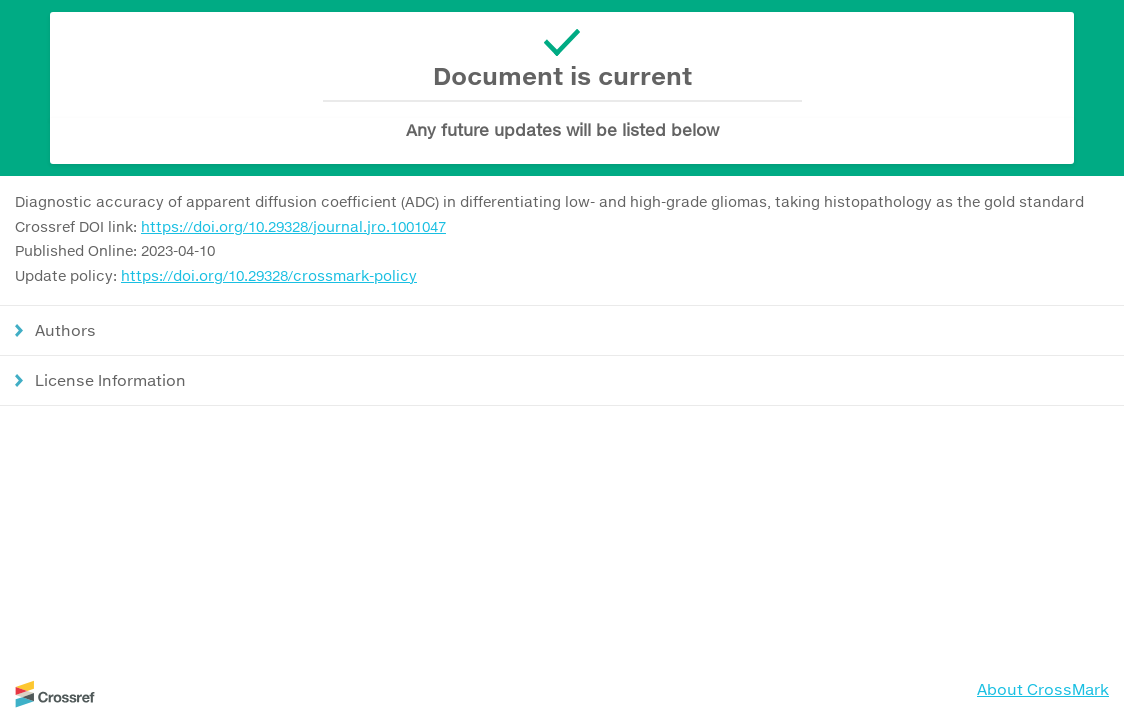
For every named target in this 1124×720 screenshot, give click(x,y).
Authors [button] (65, 330)
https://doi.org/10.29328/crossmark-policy (269, 275)
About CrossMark (1043, 689)
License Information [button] (110, 380)
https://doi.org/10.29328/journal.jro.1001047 (293, 226)
